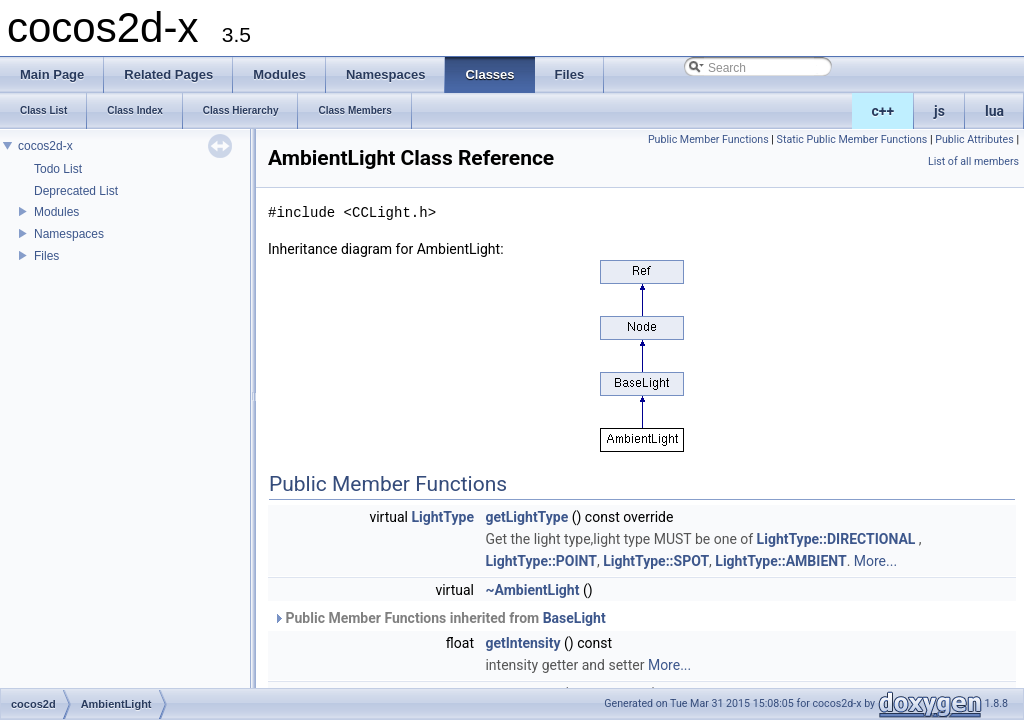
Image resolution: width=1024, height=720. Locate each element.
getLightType (526, 517)
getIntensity (522, 643)
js (939, 111)
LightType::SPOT (656, 561)
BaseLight (574, 618)
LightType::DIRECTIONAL (836, 539)
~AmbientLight (532, 590)
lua (994, 111)
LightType (443, 517)
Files (46, 256)
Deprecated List (76, 191)
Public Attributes (974, 139)
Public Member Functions (708, 139)
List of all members (973, 161)
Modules (56, 212)
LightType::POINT (541, 561)
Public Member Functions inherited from (439, 618)
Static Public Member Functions (852, 139)
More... (875, 561)
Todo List (58, 169)
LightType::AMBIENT (780, 561)
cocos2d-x (45, 146)
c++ (883, 111)
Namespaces (69, 234)
